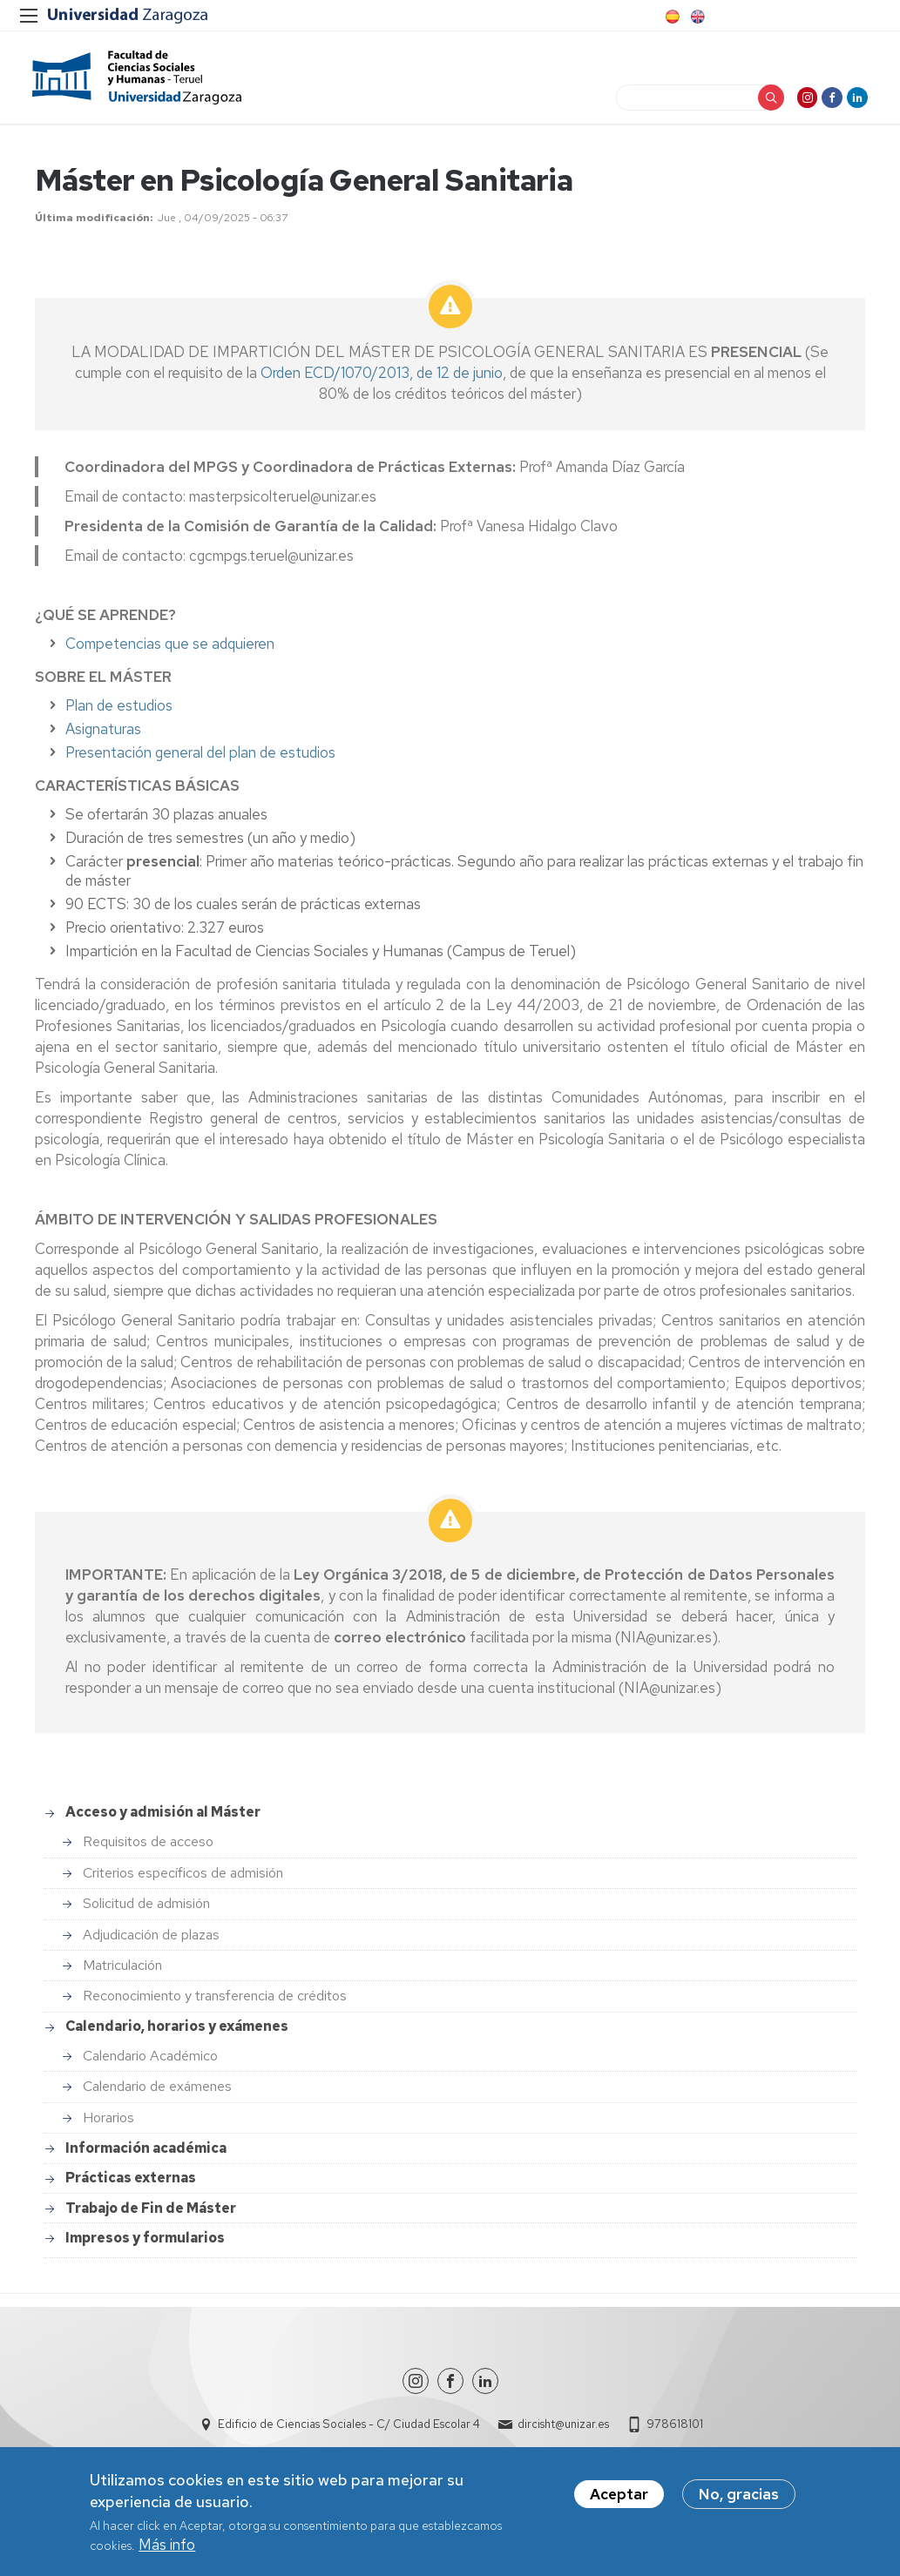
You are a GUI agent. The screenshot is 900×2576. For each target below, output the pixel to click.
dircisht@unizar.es (563, 2431)
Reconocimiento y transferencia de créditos (215, 2003)
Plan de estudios (119, 713)
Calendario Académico (150, 2063)
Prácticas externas (130, 2185)
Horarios (108, 2125)
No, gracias (739, 2495)
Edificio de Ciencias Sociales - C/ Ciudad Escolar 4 (349, 2431)
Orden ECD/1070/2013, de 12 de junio (382, 380)
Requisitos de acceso (148, 1849)
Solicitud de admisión (146, 1911)
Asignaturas (103, 736)
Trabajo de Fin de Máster (150, 2215)
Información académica (146, 2156)
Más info (167, 2545)
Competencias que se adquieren (169, 651)
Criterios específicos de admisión (183, 1880)
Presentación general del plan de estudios (200, 760)
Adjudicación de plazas (151, 1941)
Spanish (671, 16)
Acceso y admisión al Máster (163, 1820)
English (696, 16)
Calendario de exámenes (157, 2094)
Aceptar (619, 2495)
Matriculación (122, 1973)
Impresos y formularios (145, 2245)
